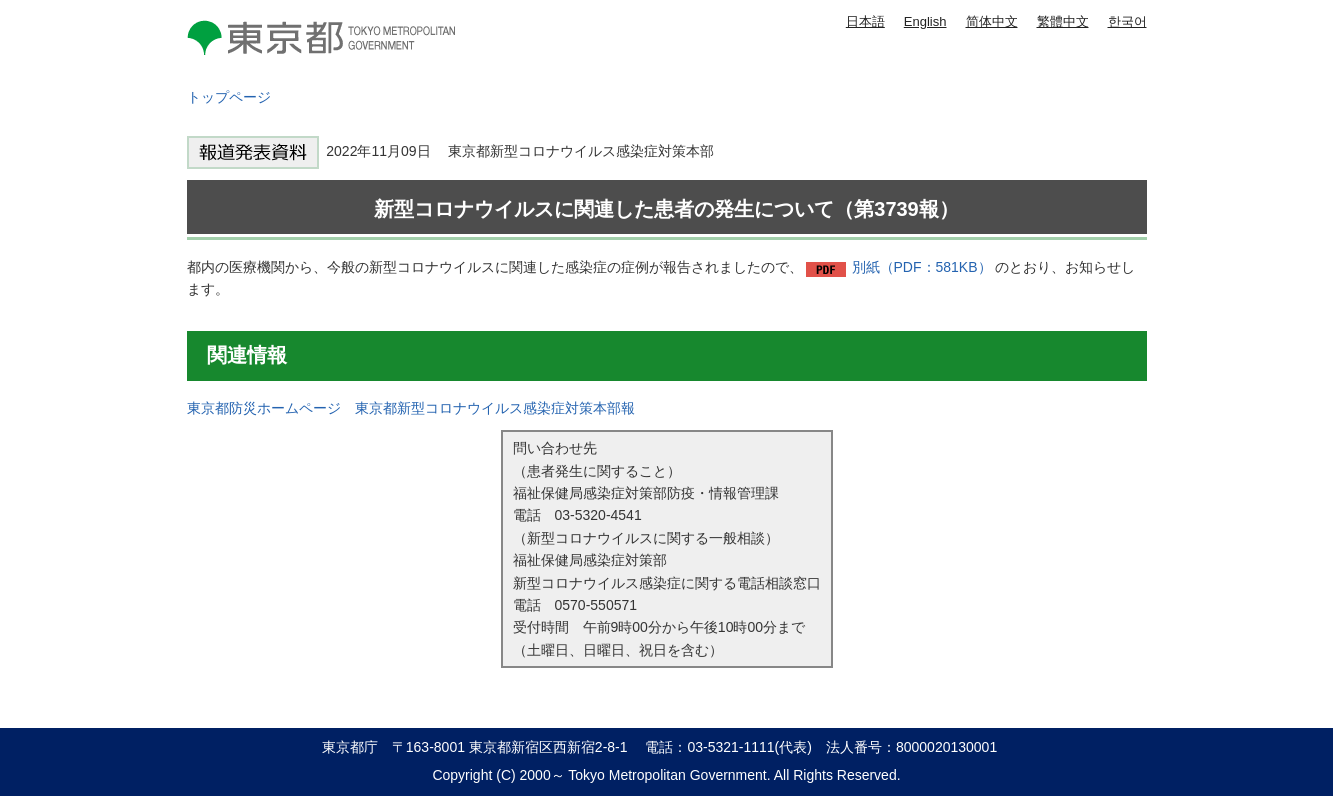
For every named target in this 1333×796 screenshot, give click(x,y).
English (925, 21)
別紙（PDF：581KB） (922, 267)
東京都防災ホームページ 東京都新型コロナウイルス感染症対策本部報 (411, 408)
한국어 (1127, 21)
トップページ (229, 97)
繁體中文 (1063, 21)
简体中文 (992, 21)
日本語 (865, 21)
